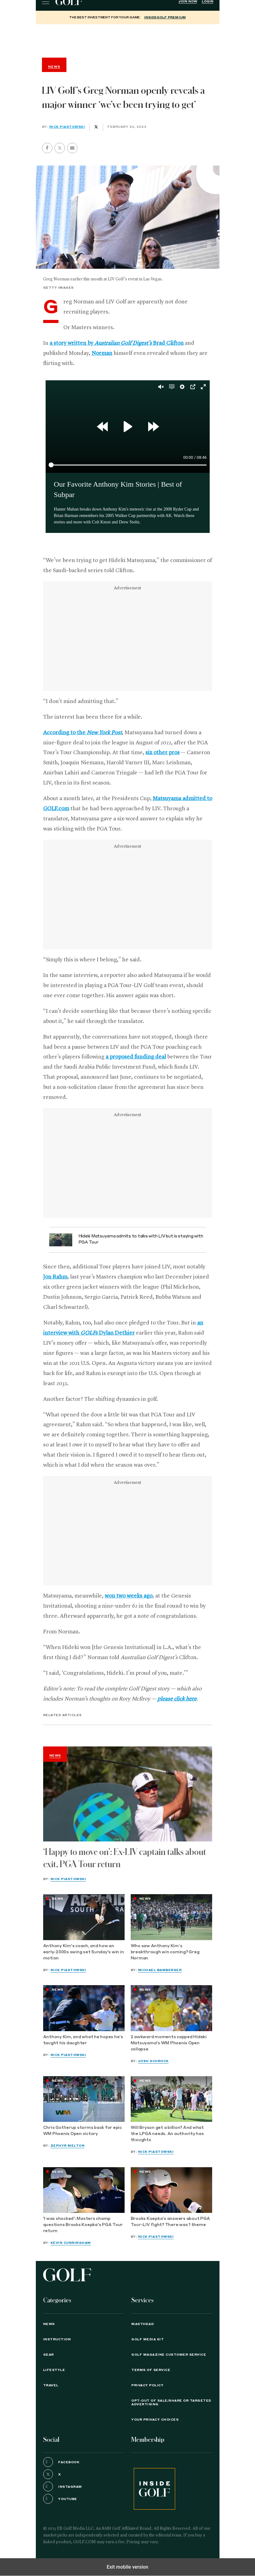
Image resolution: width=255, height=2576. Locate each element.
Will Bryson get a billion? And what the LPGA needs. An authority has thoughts (167, 2134)
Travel (50, 2385)
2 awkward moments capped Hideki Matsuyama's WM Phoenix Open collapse (169, 2043)
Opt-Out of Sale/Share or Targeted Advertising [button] (171, 2402)
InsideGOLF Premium (165, 17)
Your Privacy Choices (154, 2419)
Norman (102, 353)
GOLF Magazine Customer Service (168, 2354)
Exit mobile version (127, 2567)
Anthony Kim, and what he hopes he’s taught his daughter (83, 2040)
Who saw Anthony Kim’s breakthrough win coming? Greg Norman (165, 1952)
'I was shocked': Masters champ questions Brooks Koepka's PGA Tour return (83, 2225)
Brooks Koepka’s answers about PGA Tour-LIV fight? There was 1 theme (170, 2222)
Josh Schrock (153, 2061)
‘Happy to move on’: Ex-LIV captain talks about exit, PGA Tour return (124, 1858)
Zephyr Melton (68, 2145)
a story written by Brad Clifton (117, 343)
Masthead (142, 2324)
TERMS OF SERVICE (150, 2370)
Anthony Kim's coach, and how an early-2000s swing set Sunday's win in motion (83, 1952)
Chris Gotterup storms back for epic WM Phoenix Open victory (82, 2131)
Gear (48, 2354)
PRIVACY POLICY (147, 2385)
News (55, 1755)
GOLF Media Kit (147, 2339)
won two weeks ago (128, 1596)
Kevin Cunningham (71, 2242)
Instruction (57, 2339)
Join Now (187, 1)
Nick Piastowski (67, 126)
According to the (82, 732)
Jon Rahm (55, 1277)
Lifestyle (54, 2370)
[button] (60, 148)
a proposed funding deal (136, 1057)
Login (207, 1)
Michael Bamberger (160, 1970)
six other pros (162, 752)
